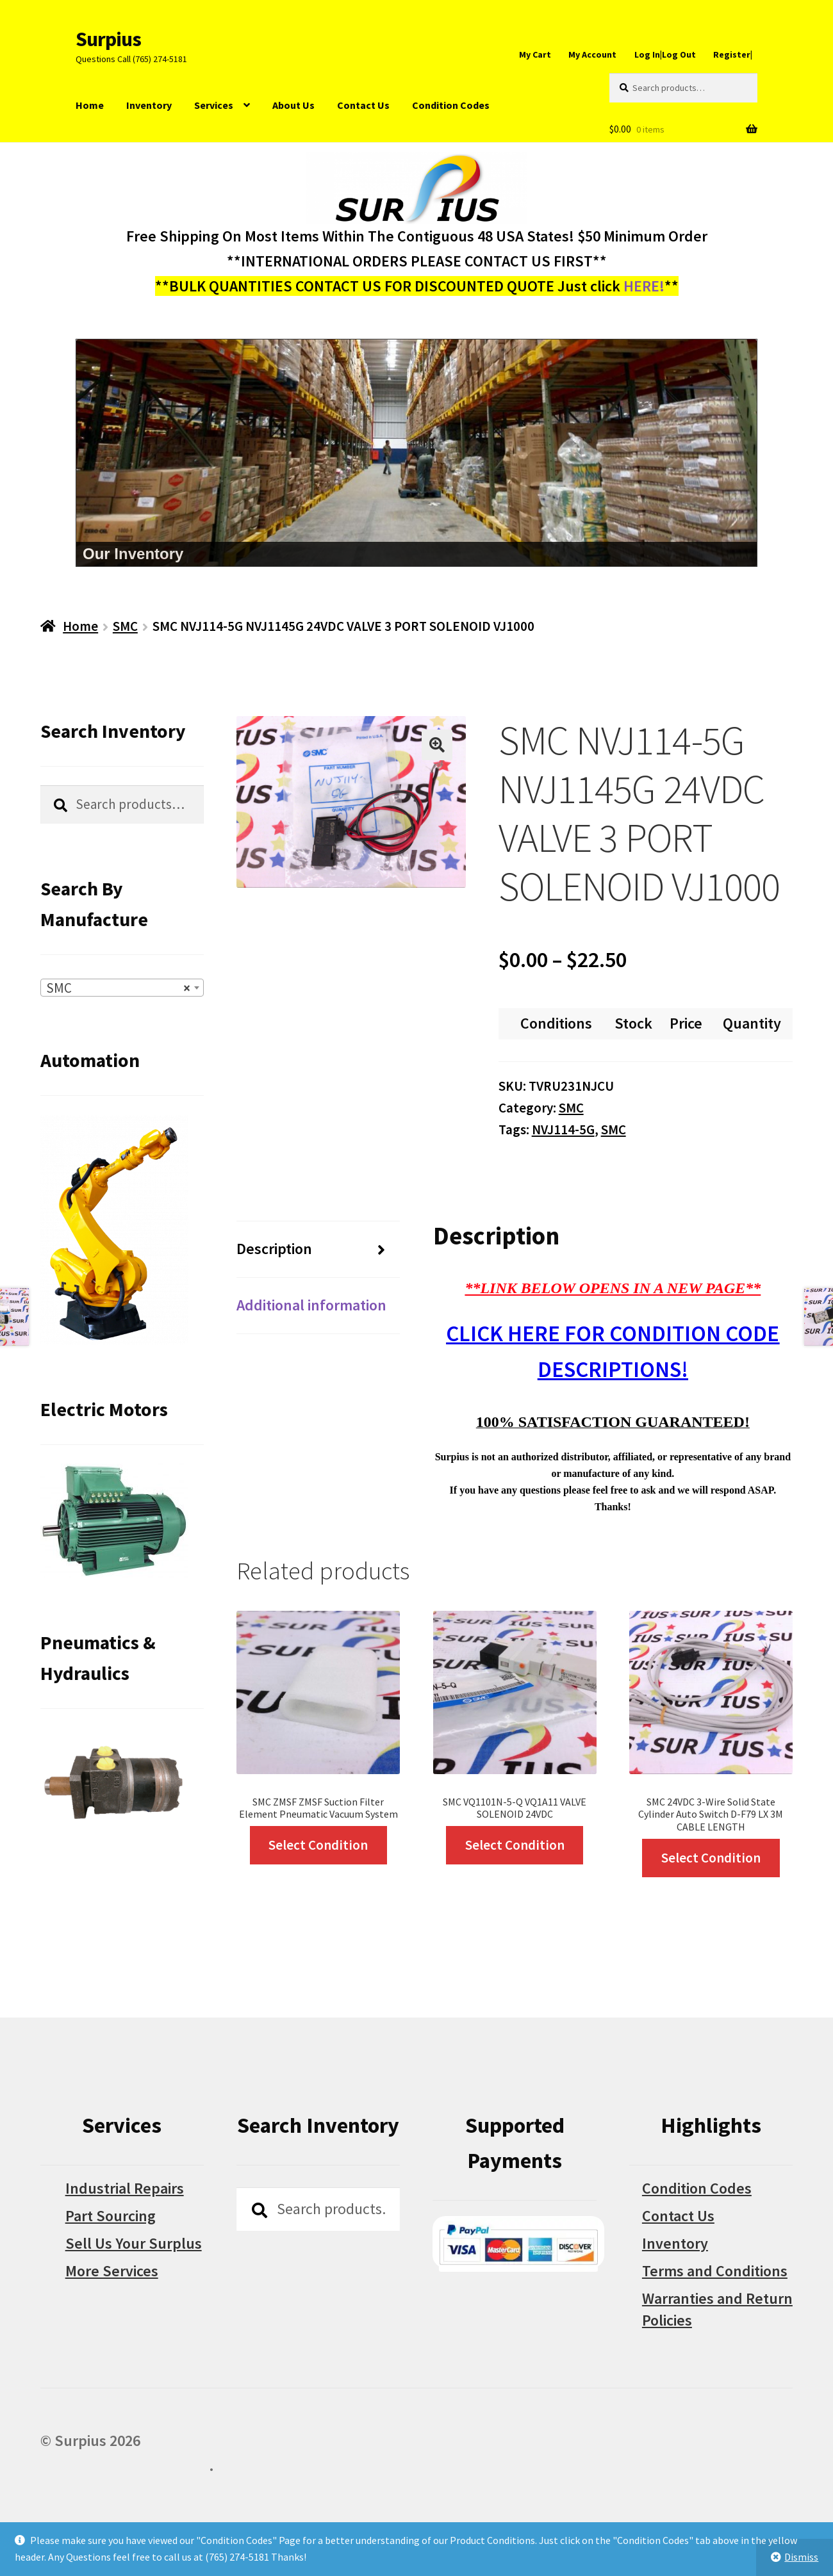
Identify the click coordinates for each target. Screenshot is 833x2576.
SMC (125, 626)
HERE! (643, 286)
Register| (732, 54)
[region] (416, 453)
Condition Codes (451, 105)
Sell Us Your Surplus (133, 2243)
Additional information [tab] (311, 1305)
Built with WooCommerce (124, 2465)
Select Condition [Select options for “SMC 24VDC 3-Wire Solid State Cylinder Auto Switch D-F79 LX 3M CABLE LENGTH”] (711, 1857)
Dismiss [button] (801, 2556)
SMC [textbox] (118, 988)
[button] (437, 745)
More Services (111, 2271)
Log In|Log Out (665, 54)
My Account (592, 54)
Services (213, 105)
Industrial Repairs (124, 2188)
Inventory (149, 105)
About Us (293, 105)
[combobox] (122, 988)
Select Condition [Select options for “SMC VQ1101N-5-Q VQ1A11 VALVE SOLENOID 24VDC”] (515, 1845)
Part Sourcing (110, 2216)
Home (90, 105)
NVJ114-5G (563, 1129)
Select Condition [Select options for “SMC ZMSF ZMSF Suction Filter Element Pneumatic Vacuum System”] (318, 1845)
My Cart (535, 54)
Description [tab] (274, 1249)
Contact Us (363, 105)
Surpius (108, 39)
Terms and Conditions (715, 2271)
